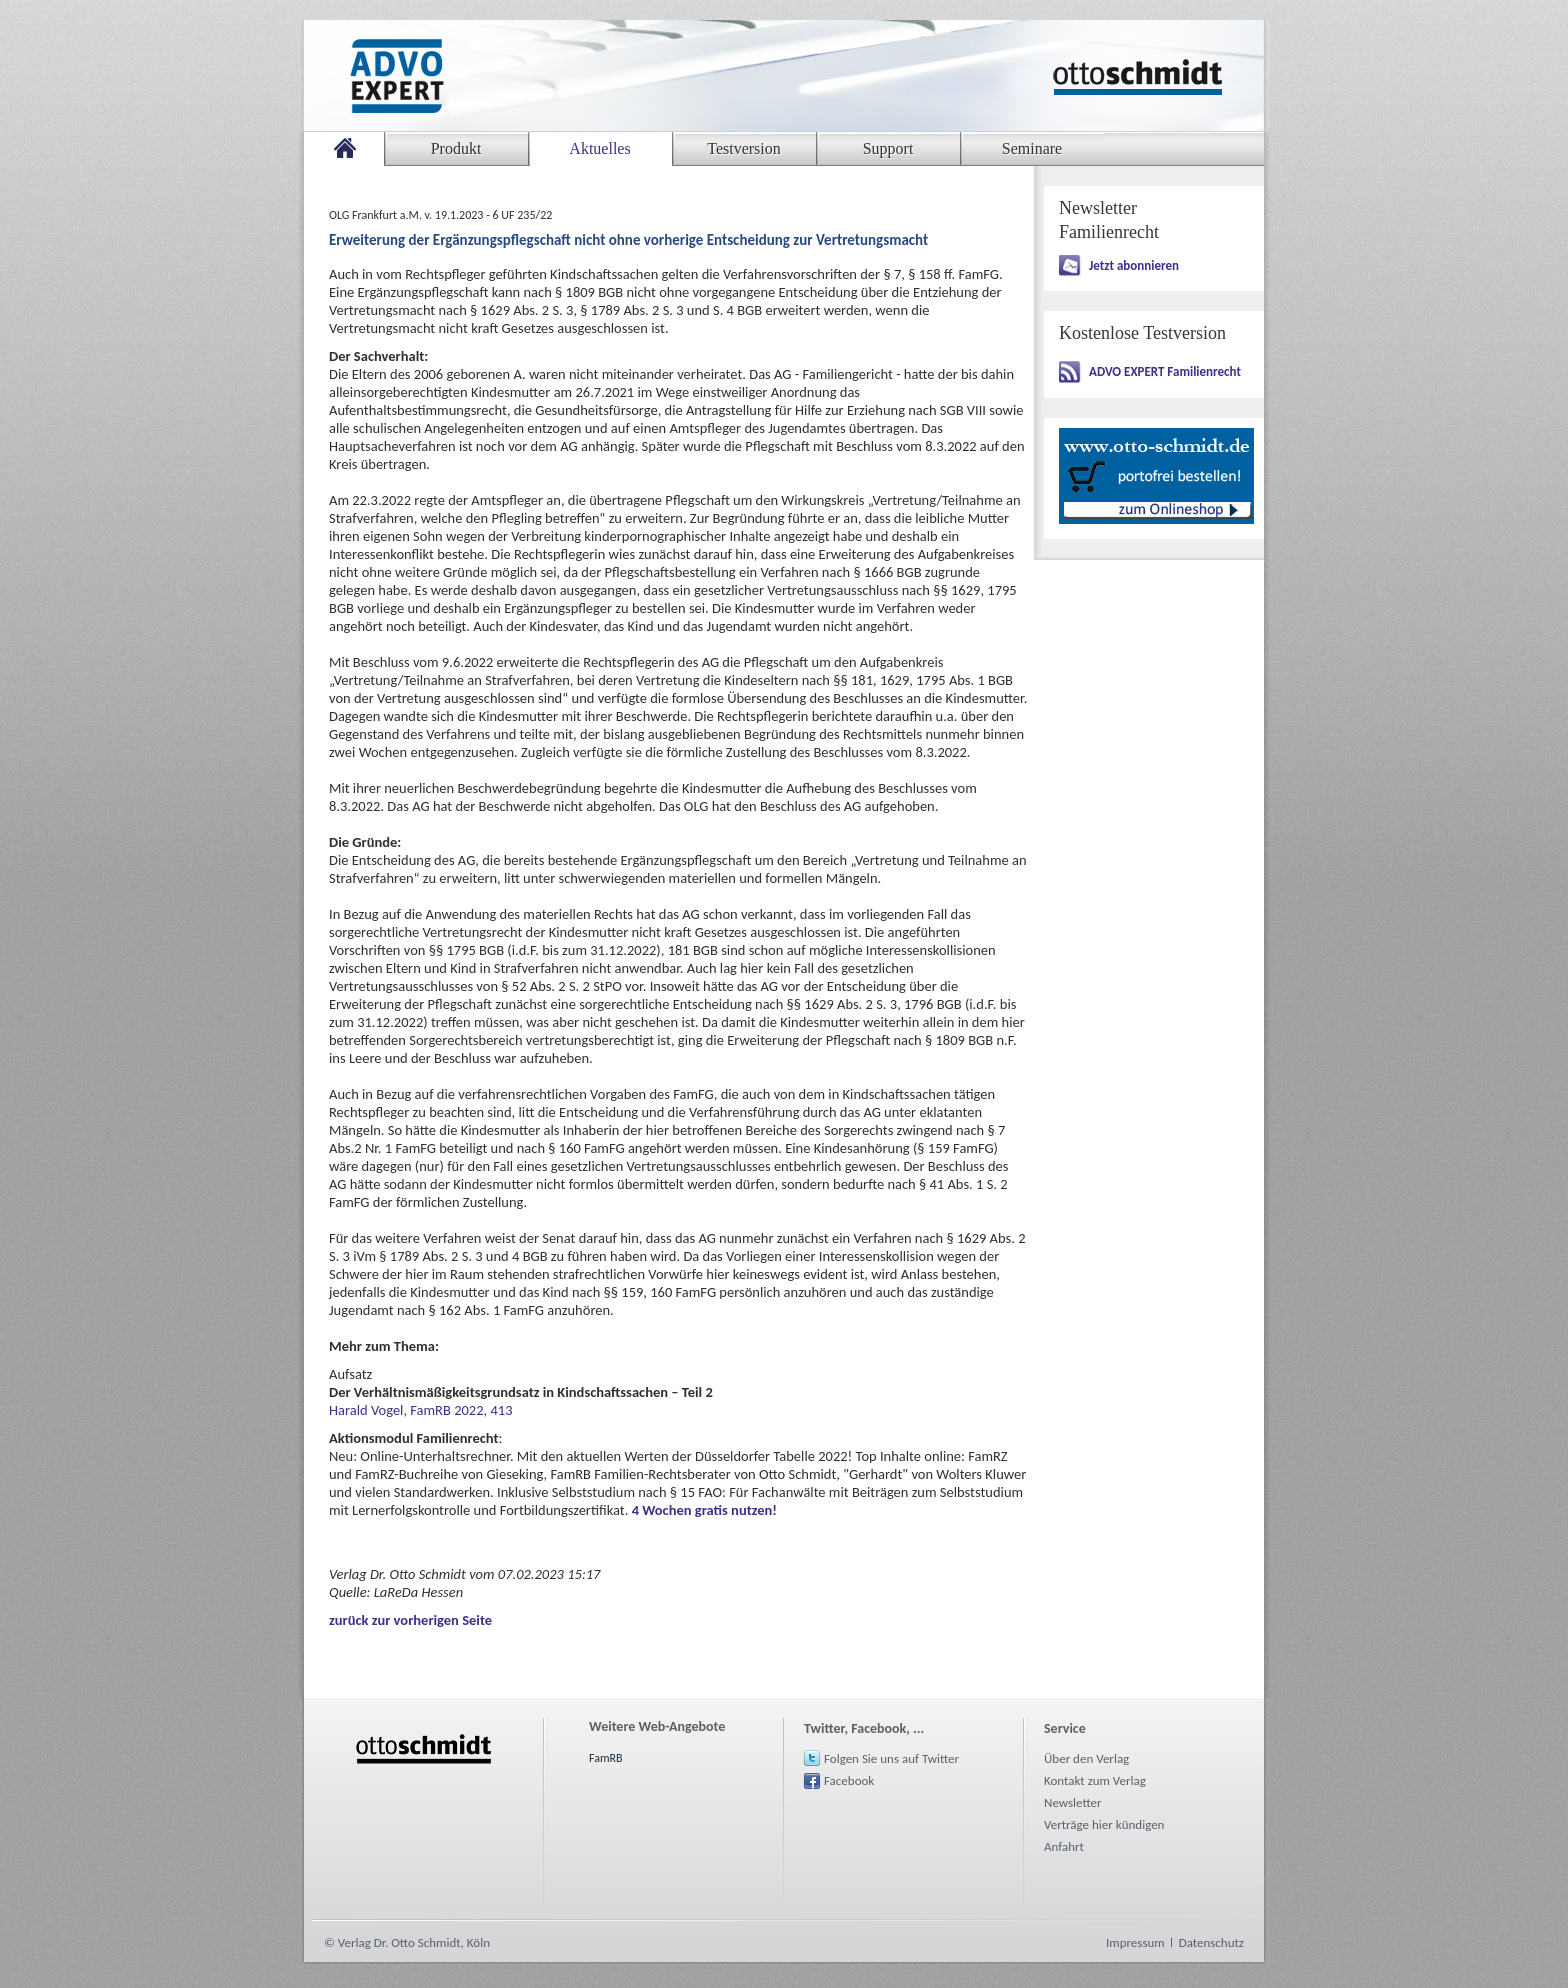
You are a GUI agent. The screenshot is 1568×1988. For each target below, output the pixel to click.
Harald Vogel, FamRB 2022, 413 (421, 1410)
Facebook (849, 1780)
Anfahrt (1064, 1846)
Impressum (1135, 1942)
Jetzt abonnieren (1134, 265)
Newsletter (1073, 1802)
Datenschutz (1211, 1942)
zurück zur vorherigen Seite (410, 1620)
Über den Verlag (1086, 1758)
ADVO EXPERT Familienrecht (1165, 371)
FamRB (606, 1758)
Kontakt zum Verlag (1095, 1780)
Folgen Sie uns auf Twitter (891, 1758)
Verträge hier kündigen (1104, 1824)
